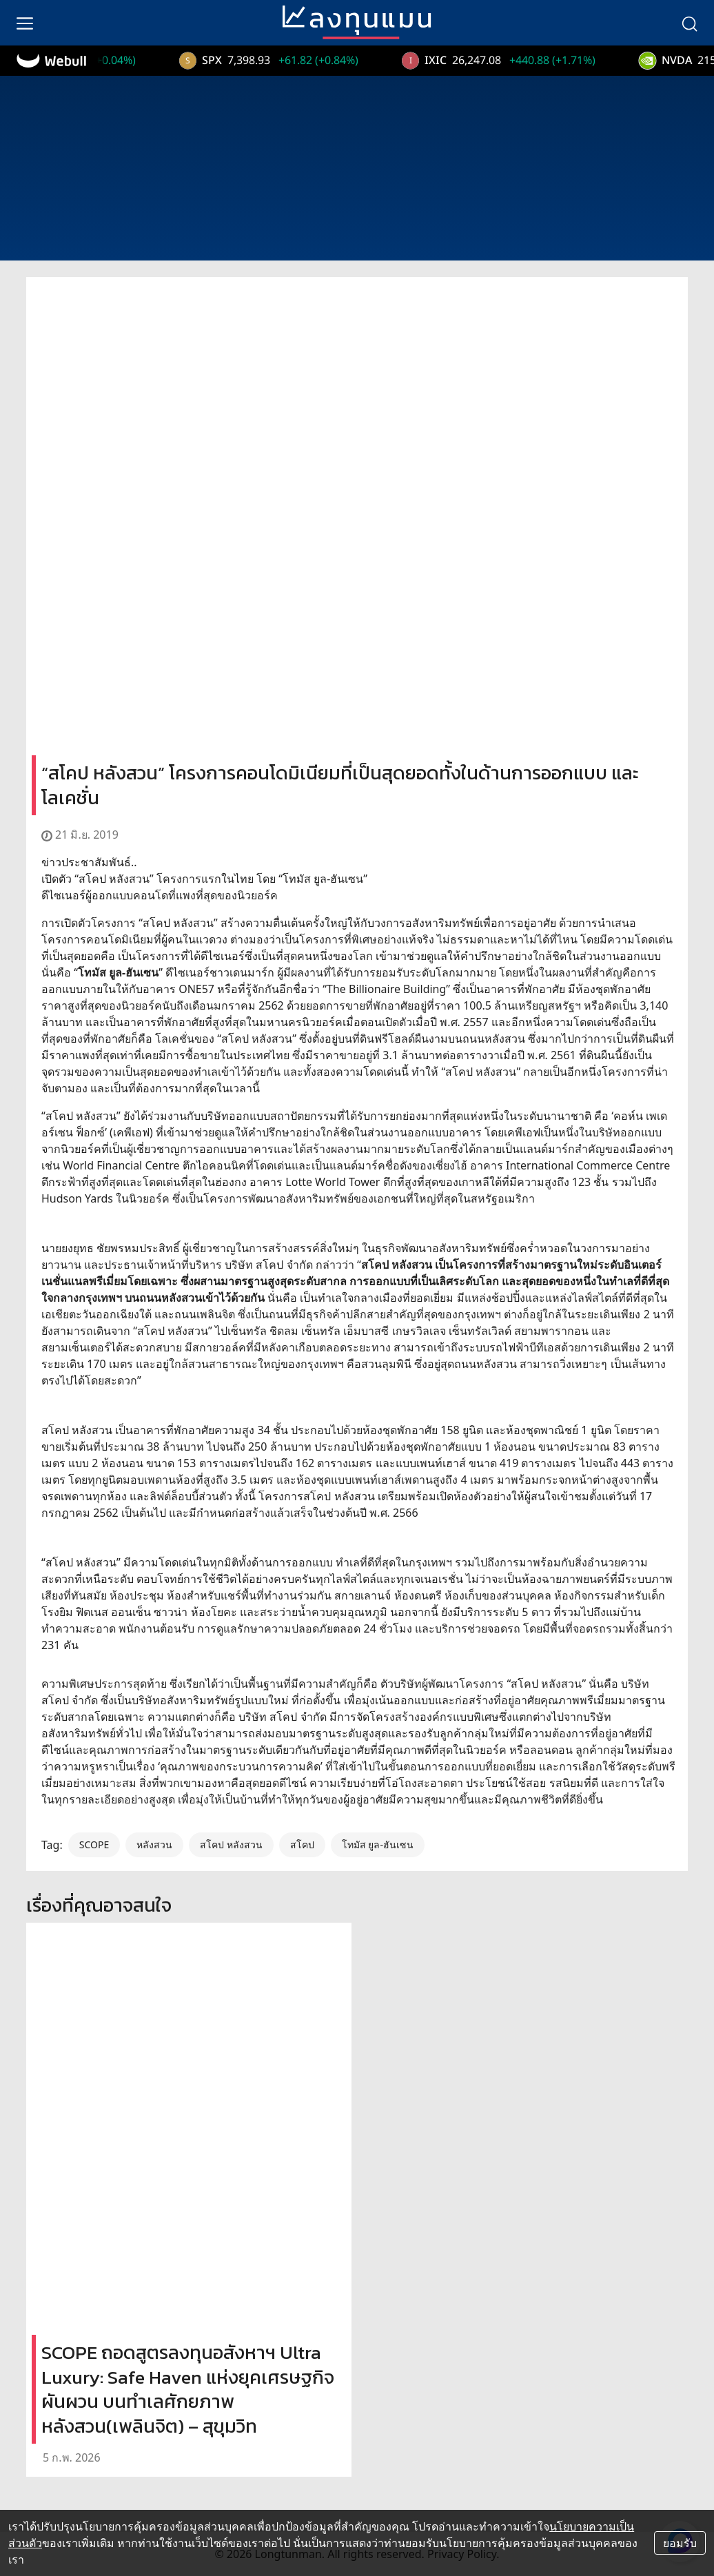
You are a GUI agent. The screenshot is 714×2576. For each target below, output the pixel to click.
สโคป (302, 1844)
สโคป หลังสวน (231, 1844)
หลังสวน (154, 1844)
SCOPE (94, 1844)
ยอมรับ (680, 2543)
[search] (689, 22)
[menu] (25, 22)
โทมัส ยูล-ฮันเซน (378, 1844)
